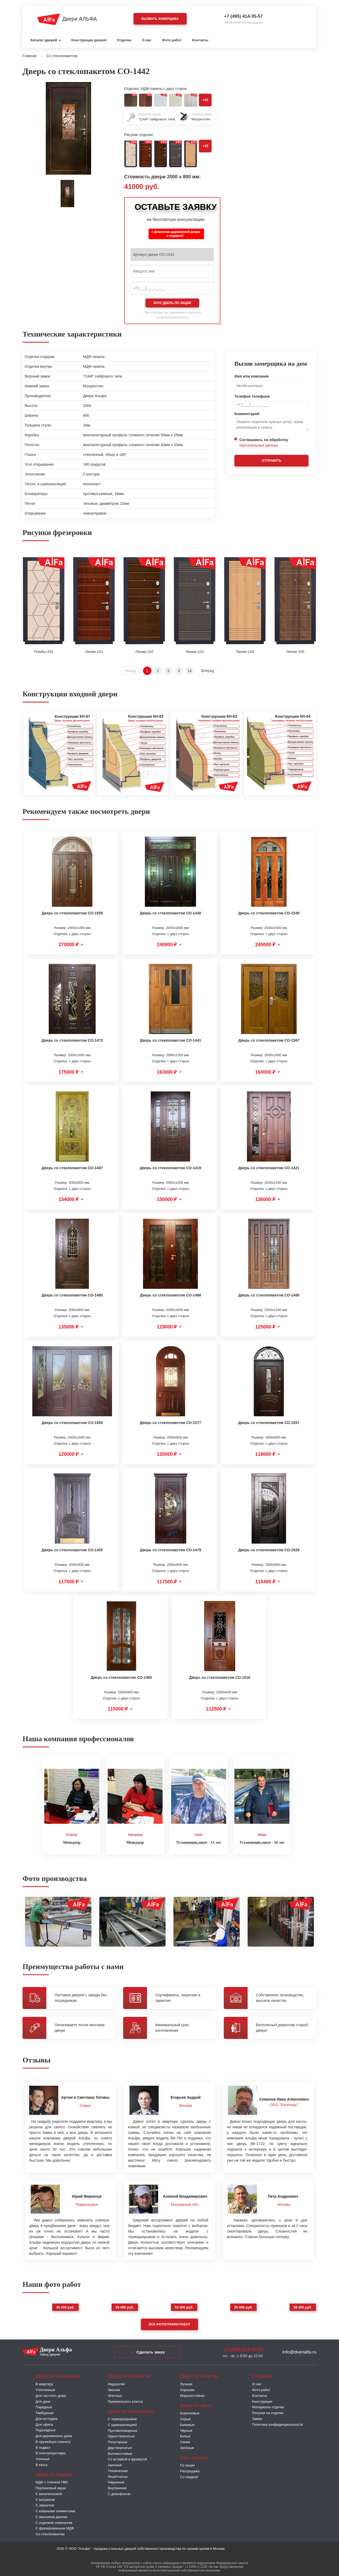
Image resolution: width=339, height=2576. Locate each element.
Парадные (43, 2406)
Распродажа (190, 2470)
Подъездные (45, 2429)
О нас (146, 40)
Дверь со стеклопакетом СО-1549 (269, 913)
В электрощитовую (50, 2452)
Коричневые (190, 2412)
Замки (257, 2417)
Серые (185, 2418)
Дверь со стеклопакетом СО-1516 (219, 1677)
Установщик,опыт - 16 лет (262, 1840)
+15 (205, 100)
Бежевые (187, 2423)
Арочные (115, 2464)
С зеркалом (44, 2504)
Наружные (116, 2481)
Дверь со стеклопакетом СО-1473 (72, 1040)
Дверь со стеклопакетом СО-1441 (170, 1040)
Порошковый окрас (50, 2487)
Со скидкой (189, 2475)
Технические (118, 2469)
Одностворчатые (121, 2435)
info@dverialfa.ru (299, 2350)
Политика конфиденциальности (277, 2423)
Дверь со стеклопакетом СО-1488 (170, 1295)
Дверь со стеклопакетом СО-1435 (72, 1550)
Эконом (114, 2389)
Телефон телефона (252, 396)
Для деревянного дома (53, 2435)
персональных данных (258, 445)
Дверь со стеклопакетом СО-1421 (269, 1168)
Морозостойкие (192, 2394)
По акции (187, 2464)
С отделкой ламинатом (53, 2521)
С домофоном (119, 2492)
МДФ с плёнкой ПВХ (51, 2481)
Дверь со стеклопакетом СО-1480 (269, 1295)
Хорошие (187, 2389)
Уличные (42, 2458)
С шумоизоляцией (122, 2423)
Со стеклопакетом (49, 2533)
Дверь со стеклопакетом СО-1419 (170, 1168)
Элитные (115, 2394)
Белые (185, 2435)
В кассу (41, 2463)
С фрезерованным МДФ (54, 2527)
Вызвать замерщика (160, 19)
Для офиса (44, 2423)
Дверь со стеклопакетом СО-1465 (121, 1677)
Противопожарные (122, 2429)
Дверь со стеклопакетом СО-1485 (72, 1295)
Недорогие (116, 2383)
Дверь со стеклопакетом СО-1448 (170, 913)
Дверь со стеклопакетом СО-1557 (269, 1423)
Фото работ (172, 40)
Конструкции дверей (88, 40)
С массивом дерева (51, 2515)
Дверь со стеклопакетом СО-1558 (72, 913)
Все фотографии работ (169, 2323)
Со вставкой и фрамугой (127, 2458)
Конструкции (262, 2400)
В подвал (42, 2446)
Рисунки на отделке (267, 2412)
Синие (185, 2441)
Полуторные (117, 2441)
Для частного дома (50, 2394)
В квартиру (44, 2383)
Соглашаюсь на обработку (263, 442)
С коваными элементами (55, 2510)
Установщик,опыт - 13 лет (198, 1840)
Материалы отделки (268, 2406)
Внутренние (117, 2487)
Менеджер (72, 1840)
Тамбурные (44, 2412)
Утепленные (45, 2389)
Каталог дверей (43, 40)
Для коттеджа (46, 2417)
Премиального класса (125, 2400)
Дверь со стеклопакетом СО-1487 (72, 1168)
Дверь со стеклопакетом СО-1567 (269, 1040)
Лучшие (186, 2383)
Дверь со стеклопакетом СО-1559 (72, 1423)
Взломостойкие (120, 2452)
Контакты (200, 40)
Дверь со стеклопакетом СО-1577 (170, 1423)
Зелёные (187, 2446)
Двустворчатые (120, 2446)
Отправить (271, 460)
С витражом (45, 2498)
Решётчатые (118, 2475)
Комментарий (246, 414)
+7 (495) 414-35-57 (243, 16)
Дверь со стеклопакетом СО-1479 (170, 1550)
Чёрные (186, 2429)
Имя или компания (251, 376)
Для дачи (42, 2400)
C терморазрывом (122, 2418)
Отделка (124, 40)
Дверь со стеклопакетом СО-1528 (269, 1550)
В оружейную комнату (52, 2440)
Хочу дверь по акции (172, 303)
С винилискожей (48, 2492)
